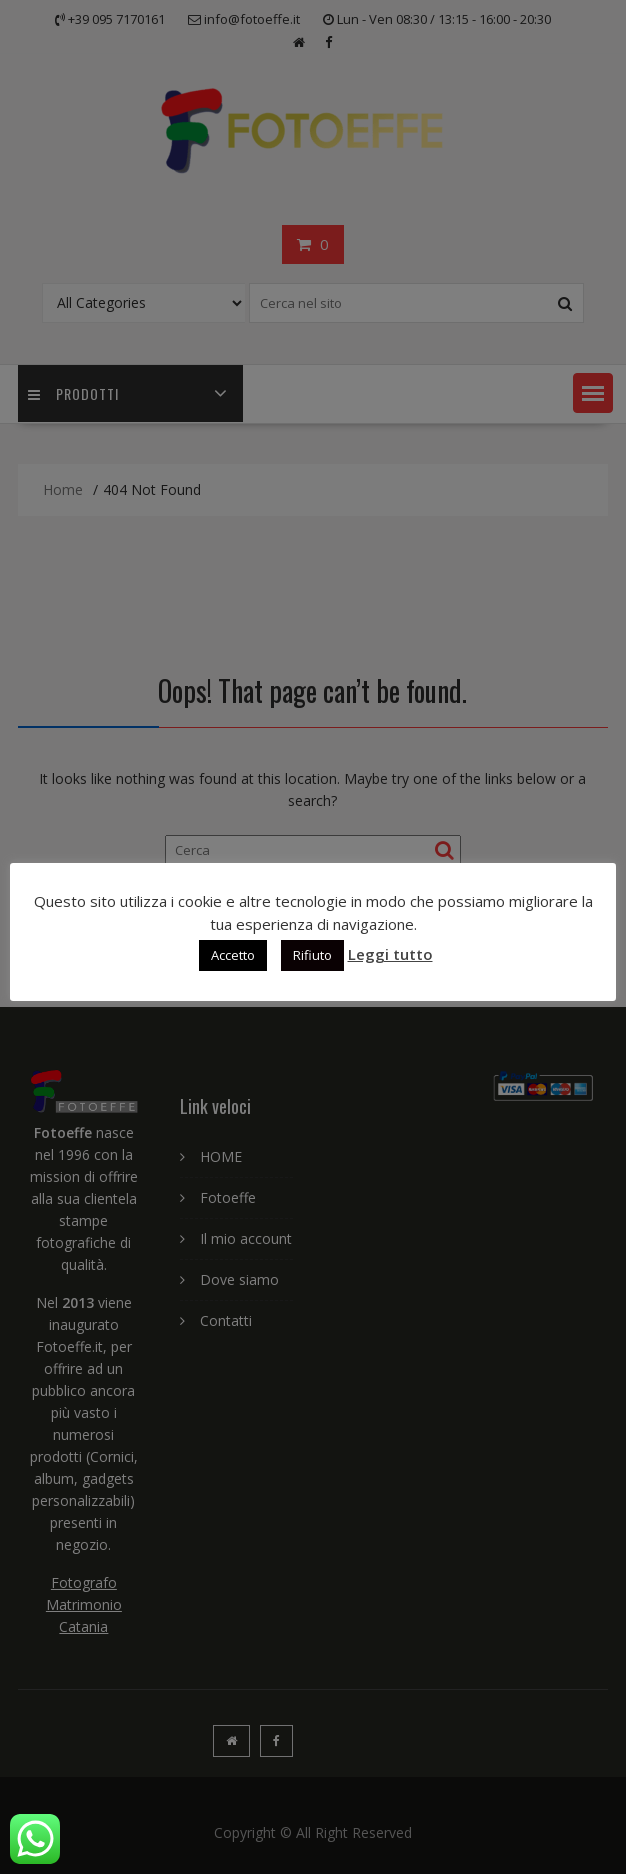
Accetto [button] (233, 955)
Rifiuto (312, 955)
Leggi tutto (390, 954)
